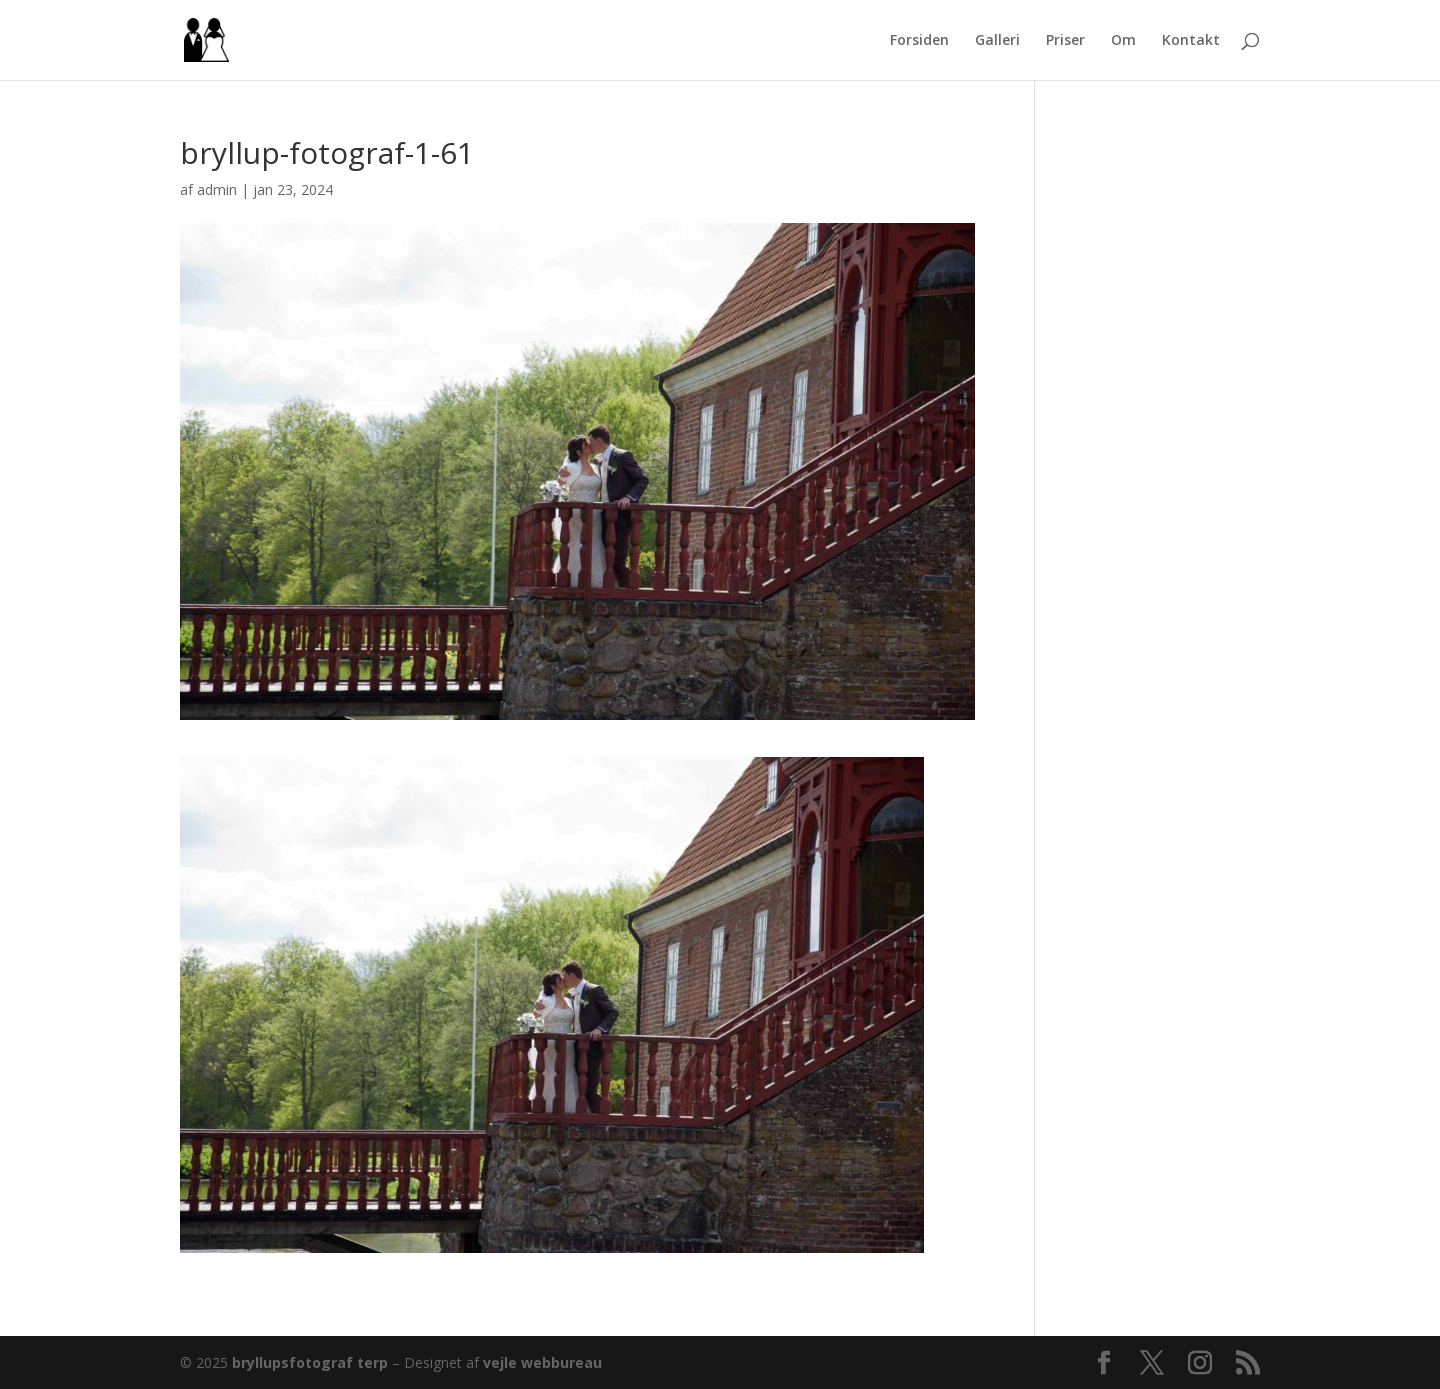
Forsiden (919, 41)
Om (1123, 41)
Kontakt (1191, 41)
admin (217, 189)
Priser (1065, 41)
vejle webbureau (542, 1362)
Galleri (997, 41)
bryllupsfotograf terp (310, 1362)
